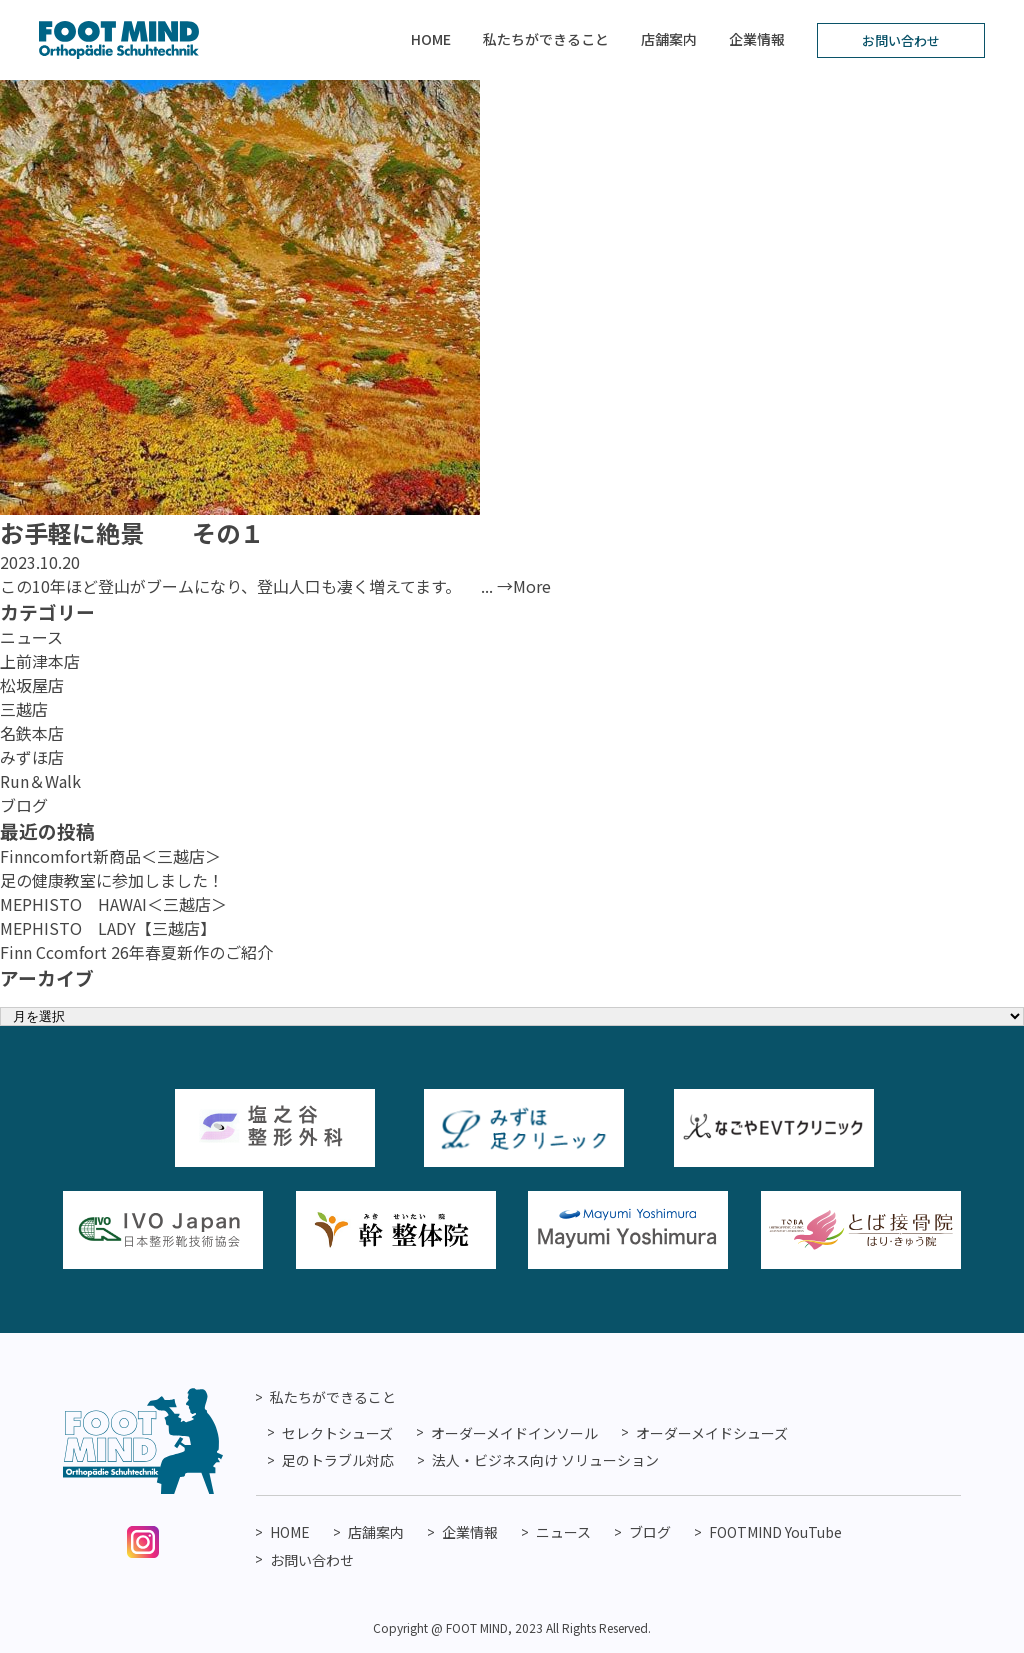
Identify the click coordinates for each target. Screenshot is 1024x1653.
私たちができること (546, 39)
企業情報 (757, 39)
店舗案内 (669, 39)
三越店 (24, 709)
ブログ (24, 805)
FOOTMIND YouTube (775, 1532)
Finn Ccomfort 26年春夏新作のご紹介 (136, 952)
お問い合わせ (901, 40)
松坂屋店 (32, 685)
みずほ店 (32, 757)
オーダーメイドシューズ (712, 1433)
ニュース (31, 637)
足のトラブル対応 (338, 1460)
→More (524, 586)
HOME (431, 39)
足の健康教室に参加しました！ (112, 880)
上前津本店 (40, 661)
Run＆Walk (40, 781)
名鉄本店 (32, 733)
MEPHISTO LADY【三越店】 (108, 928)
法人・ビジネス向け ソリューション (545, 1460)
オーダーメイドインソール (514, 1433)
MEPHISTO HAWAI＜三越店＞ (113, 904)
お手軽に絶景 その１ (132, 532)
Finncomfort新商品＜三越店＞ (110, 856)
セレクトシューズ (337, 1433)
